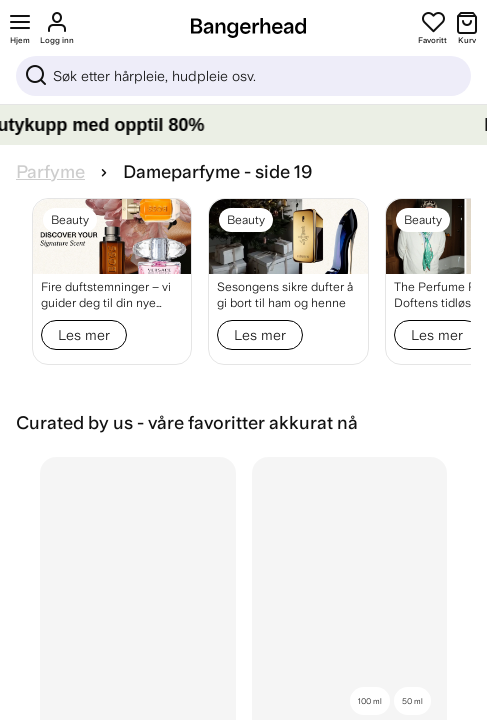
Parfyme (50, 172)
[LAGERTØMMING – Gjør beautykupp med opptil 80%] (243, 125)
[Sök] (243, 76)
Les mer (84, 335)
